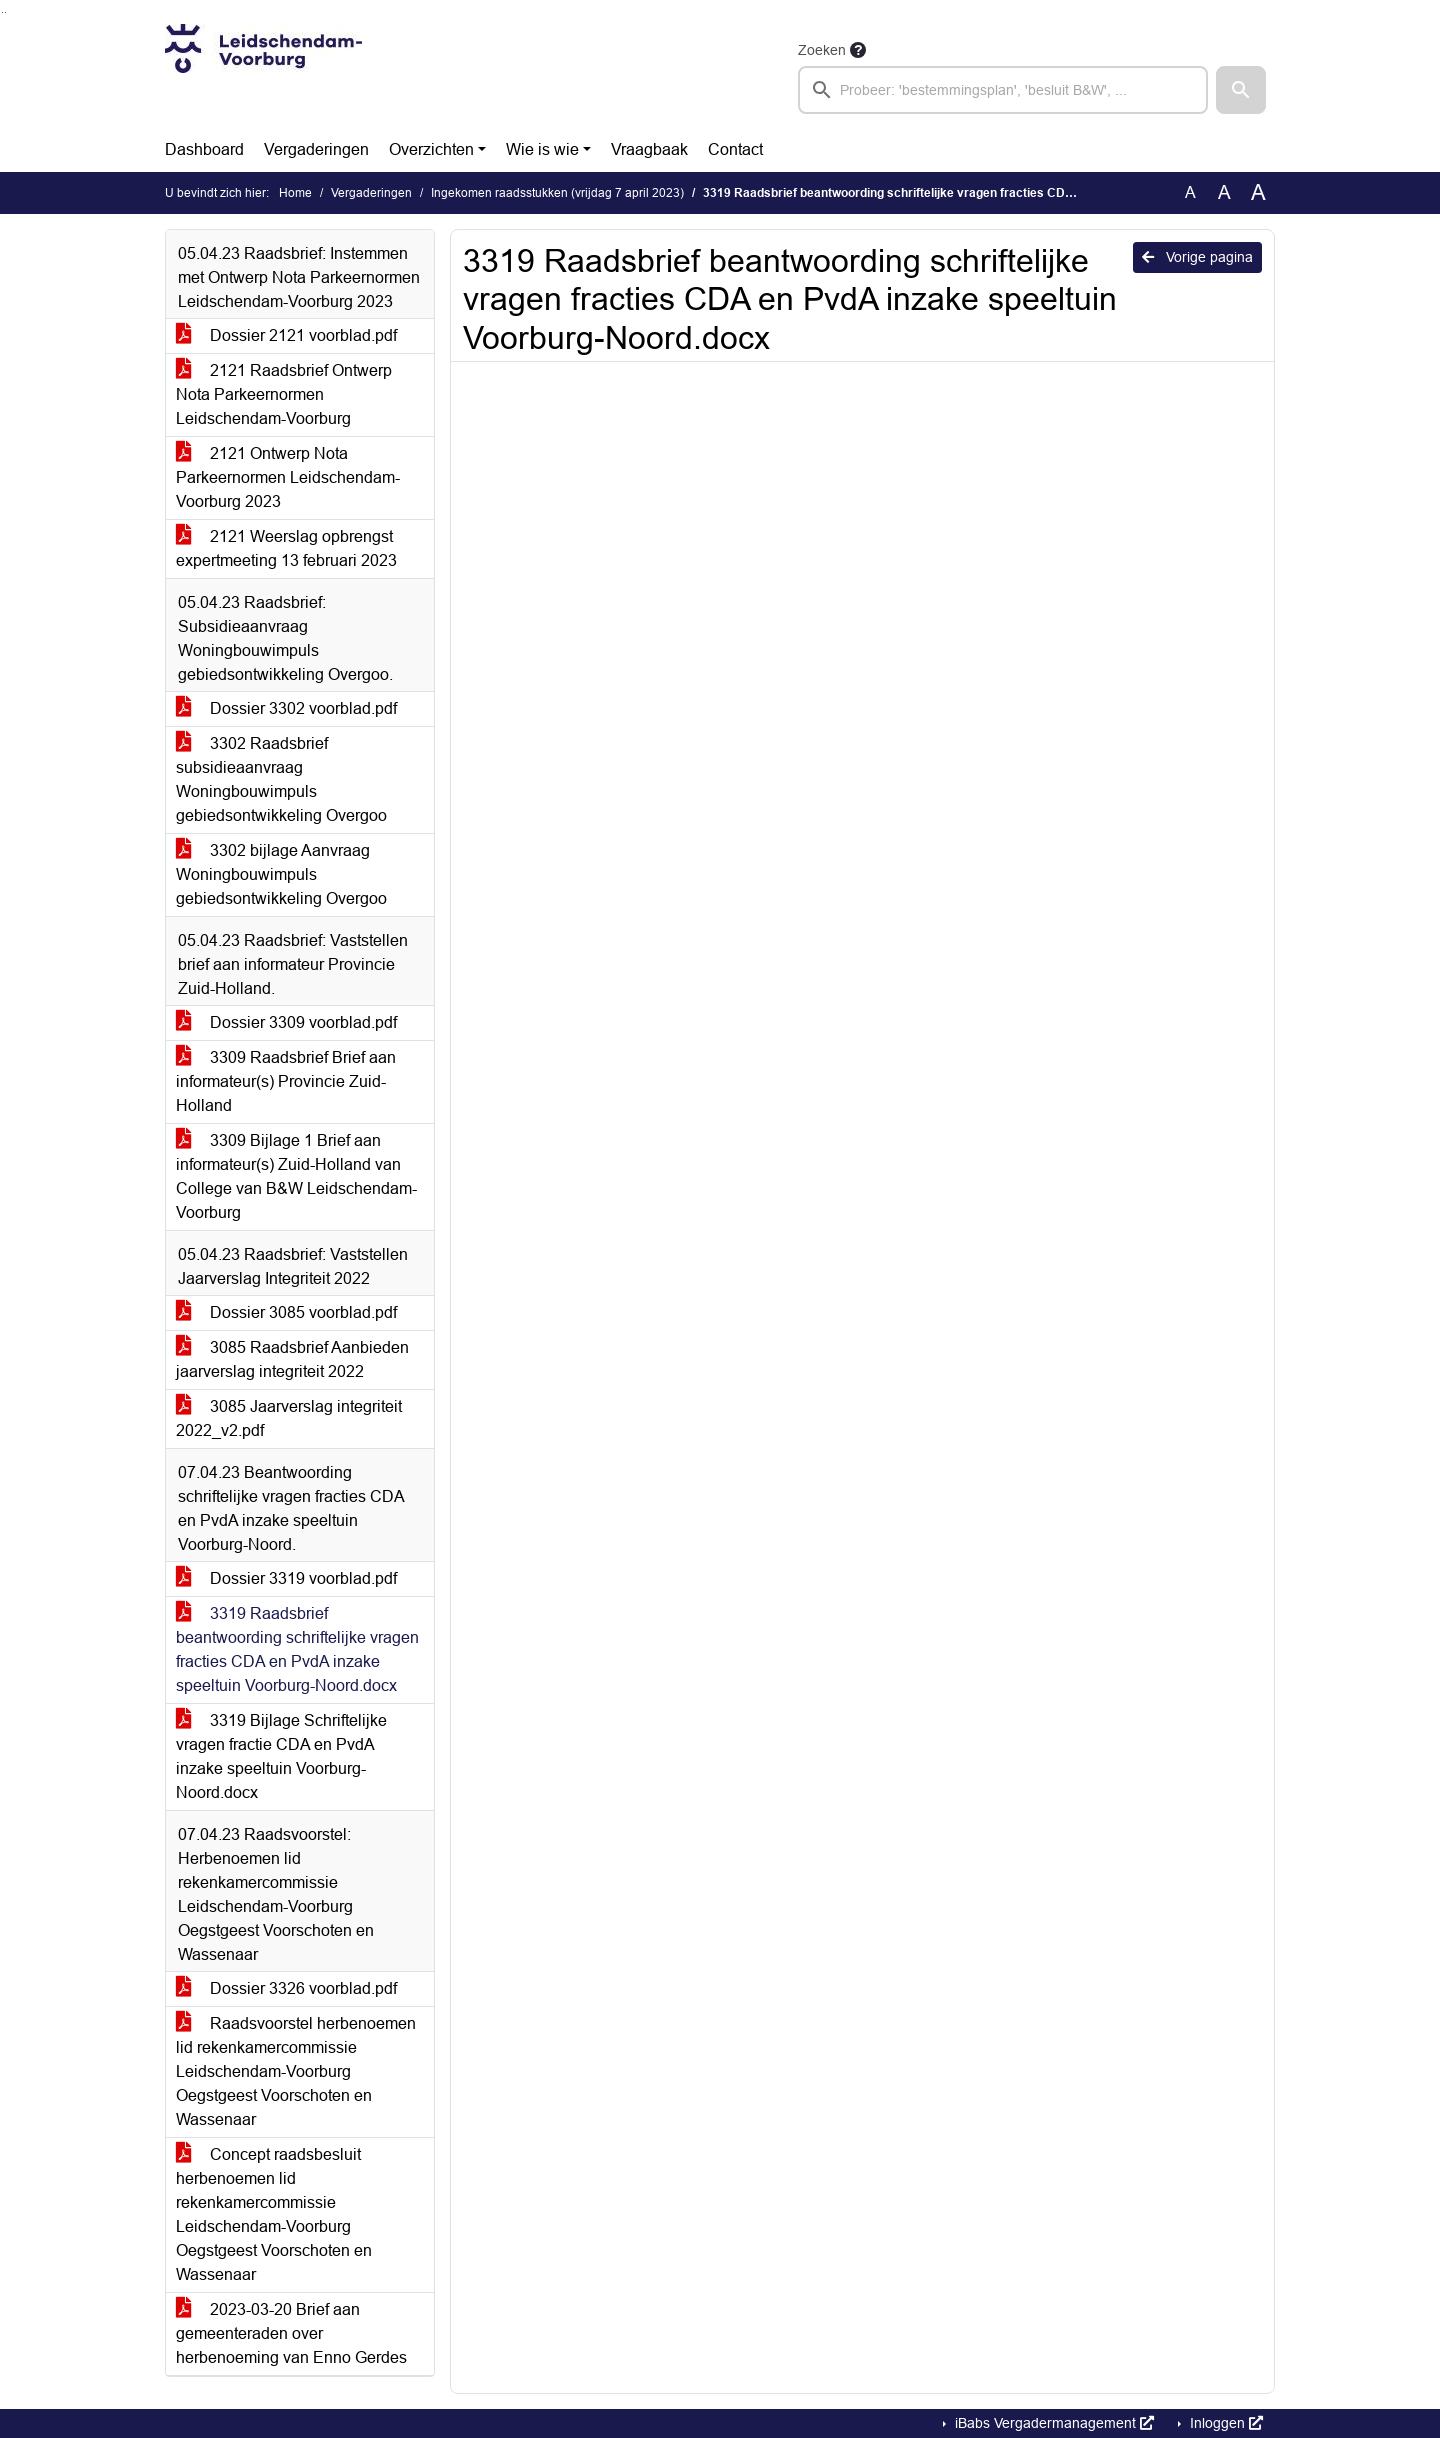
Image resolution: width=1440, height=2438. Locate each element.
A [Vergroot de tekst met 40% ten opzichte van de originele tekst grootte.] (1258, 193)
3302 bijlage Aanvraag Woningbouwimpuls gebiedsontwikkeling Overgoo (281, 874)
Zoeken (822, 50)
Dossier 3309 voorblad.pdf (286, 1022)
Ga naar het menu (5, 12)
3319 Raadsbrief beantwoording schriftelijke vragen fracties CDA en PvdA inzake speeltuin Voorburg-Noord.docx (297, 1649)
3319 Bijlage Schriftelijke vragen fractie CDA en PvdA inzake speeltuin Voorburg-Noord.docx (281, 1756)
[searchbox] (1003, 90)
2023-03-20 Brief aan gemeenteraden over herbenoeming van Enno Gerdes (291, 2333)
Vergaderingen (316, 149)
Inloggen (1224, 2423)
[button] (1241, 90)
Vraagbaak (649, 149)
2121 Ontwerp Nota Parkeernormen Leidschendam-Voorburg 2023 (288, 477)
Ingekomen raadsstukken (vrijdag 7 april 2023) (557, 193)
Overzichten (431, 149)
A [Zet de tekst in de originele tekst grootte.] (1190, 192)
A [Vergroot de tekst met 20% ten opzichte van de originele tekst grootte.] (1224, 192)
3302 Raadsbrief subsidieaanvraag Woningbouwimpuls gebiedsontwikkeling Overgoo (281, 779)
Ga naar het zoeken (2, 12)
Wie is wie (542, 149)
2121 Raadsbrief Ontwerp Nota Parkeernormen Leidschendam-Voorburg (284, 394)
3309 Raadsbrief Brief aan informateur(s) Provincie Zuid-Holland (286, 1081)
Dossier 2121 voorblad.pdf (286, 335)
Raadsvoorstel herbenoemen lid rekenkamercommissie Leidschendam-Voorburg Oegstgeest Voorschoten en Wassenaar (296, 2071)
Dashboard (204, 149)
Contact (735, 149)
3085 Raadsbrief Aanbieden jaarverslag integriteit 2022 (292, 1359)
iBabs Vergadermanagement (1052, 2423)
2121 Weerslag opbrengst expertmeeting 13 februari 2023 (286, 548)
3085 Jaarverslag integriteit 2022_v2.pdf (289, 1418)
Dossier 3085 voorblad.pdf (286, 1312)
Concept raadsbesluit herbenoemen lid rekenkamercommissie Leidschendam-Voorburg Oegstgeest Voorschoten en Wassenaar (274, 2214)
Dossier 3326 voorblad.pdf (286, 1988)
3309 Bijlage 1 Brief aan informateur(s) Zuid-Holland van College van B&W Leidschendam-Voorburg (296, 1176)
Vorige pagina (1197, 257)
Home (295, 193)
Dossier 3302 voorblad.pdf (286, 708)
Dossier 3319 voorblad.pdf (286, 1578)
